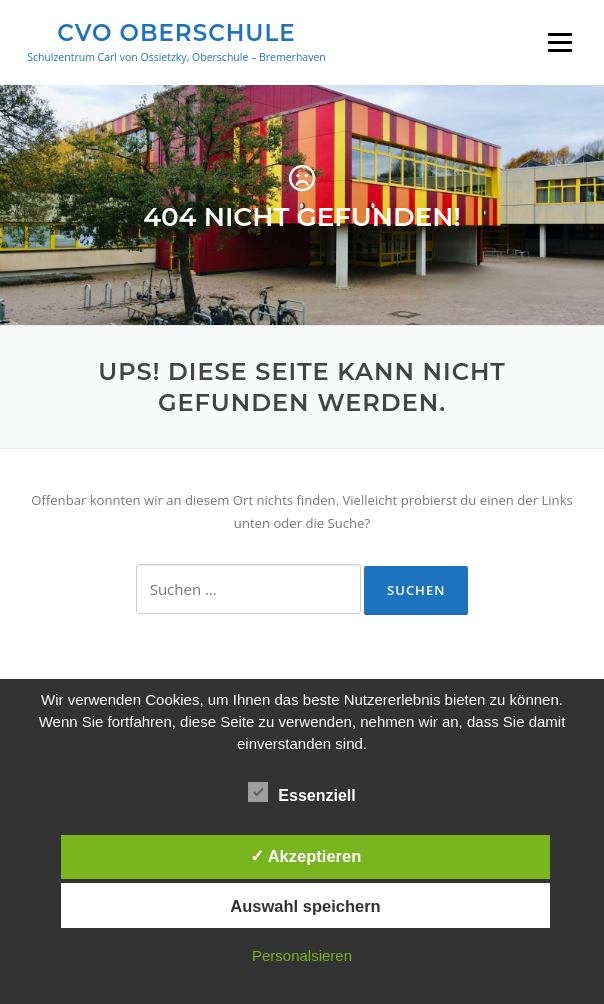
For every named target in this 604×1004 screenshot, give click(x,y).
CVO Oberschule (176, 32)
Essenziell (301, 792)
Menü (559, 42)
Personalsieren (302, 955)
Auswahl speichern (305, 906)
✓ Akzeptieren (306, 856)
